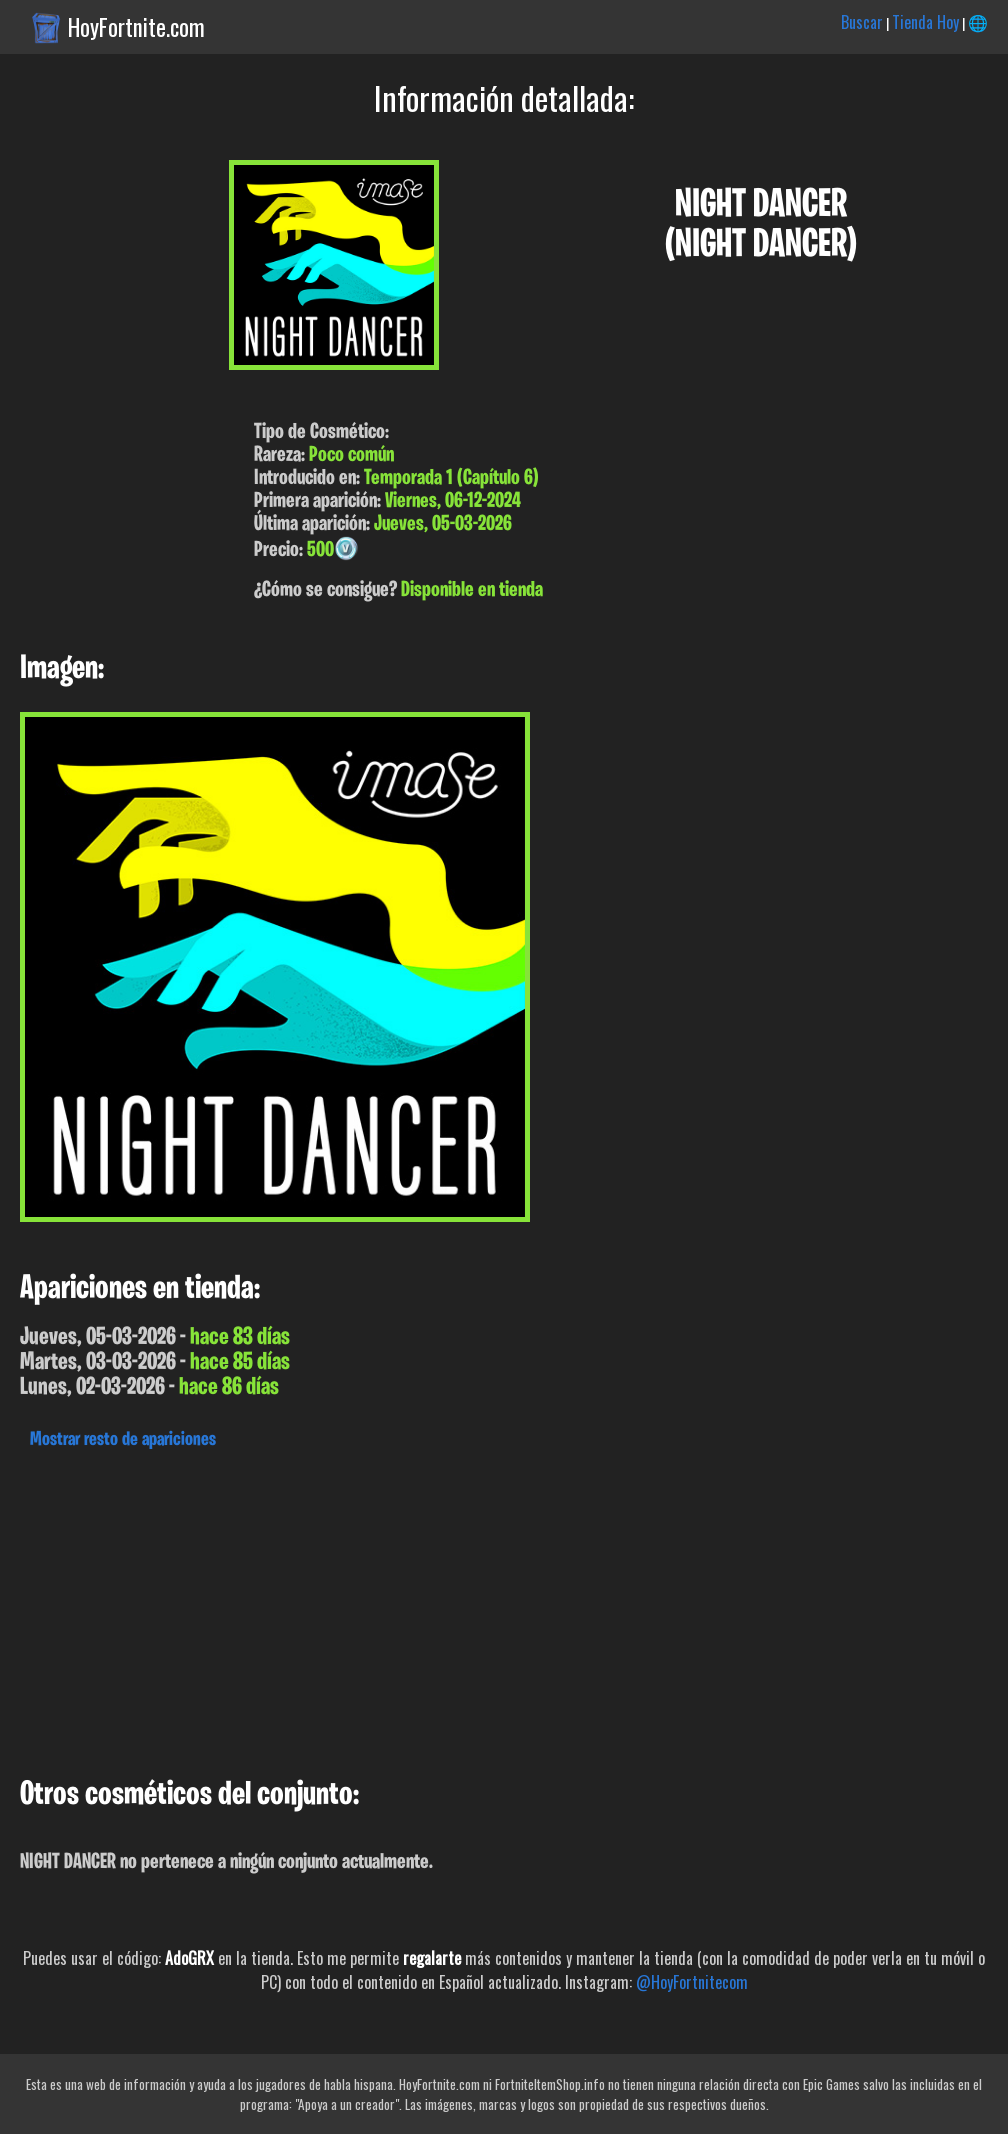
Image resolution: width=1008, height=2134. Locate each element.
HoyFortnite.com (136, 27)
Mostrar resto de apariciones (123, 1440)
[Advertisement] (504, 1608)
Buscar (862, 22)
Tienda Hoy (925, 22)
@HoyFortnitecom (692, 1982)
